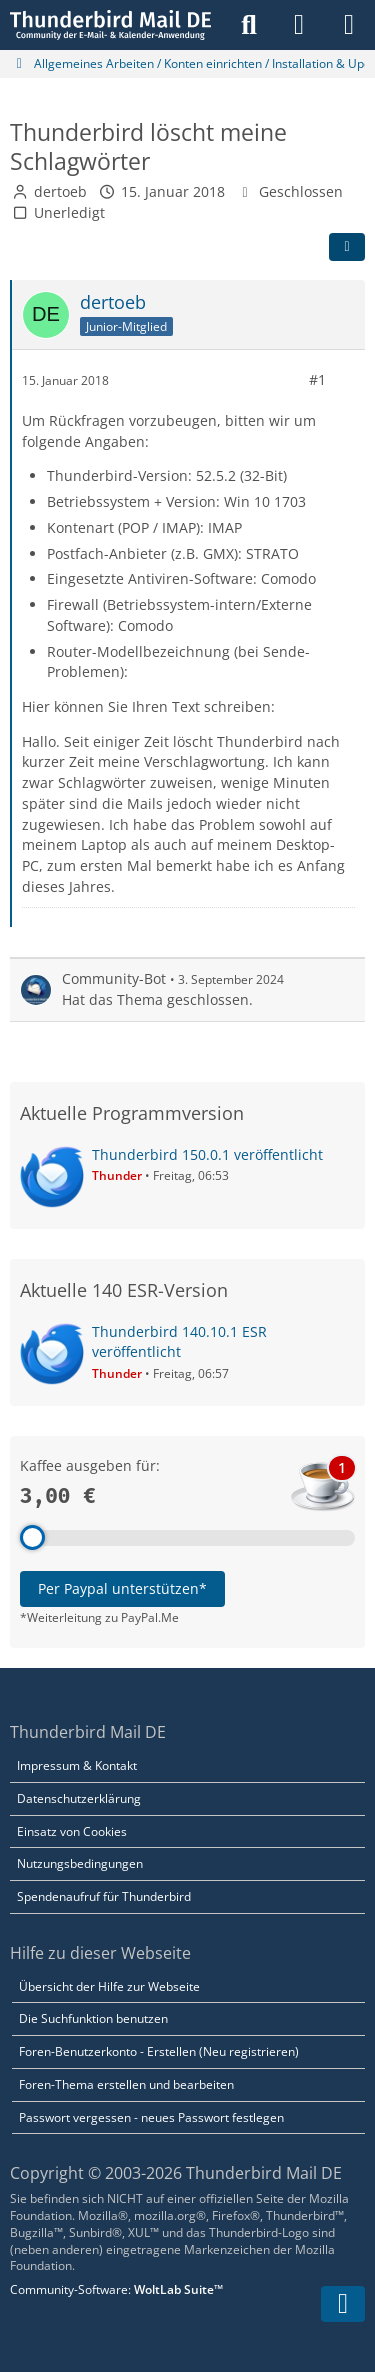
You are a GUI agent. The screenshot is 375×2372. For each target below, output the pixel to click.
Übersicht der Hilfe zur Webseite (109, 1986)
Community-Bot (114, 978)
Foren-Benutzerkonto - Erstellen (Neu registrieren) (159, 2051)
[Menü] (349, 25)
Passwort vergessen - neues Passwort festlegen (151, 2117)
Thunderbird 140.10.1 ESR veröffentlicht (179, 1342)
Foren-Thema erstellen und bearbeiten (126, 2084)
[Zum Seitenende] (343, 2304)
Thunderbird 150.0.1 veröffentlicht (207, 1154)
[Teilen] (347, 247)
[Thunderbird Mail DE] (110, 25)
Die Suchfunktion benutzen (93, 2018)
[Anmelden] (299, 25)
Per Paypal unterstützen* (122, 1588)
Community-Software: (116, 2289)
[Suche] (249, 25)
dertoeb (60, 191)
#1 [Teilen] (317, 379)
